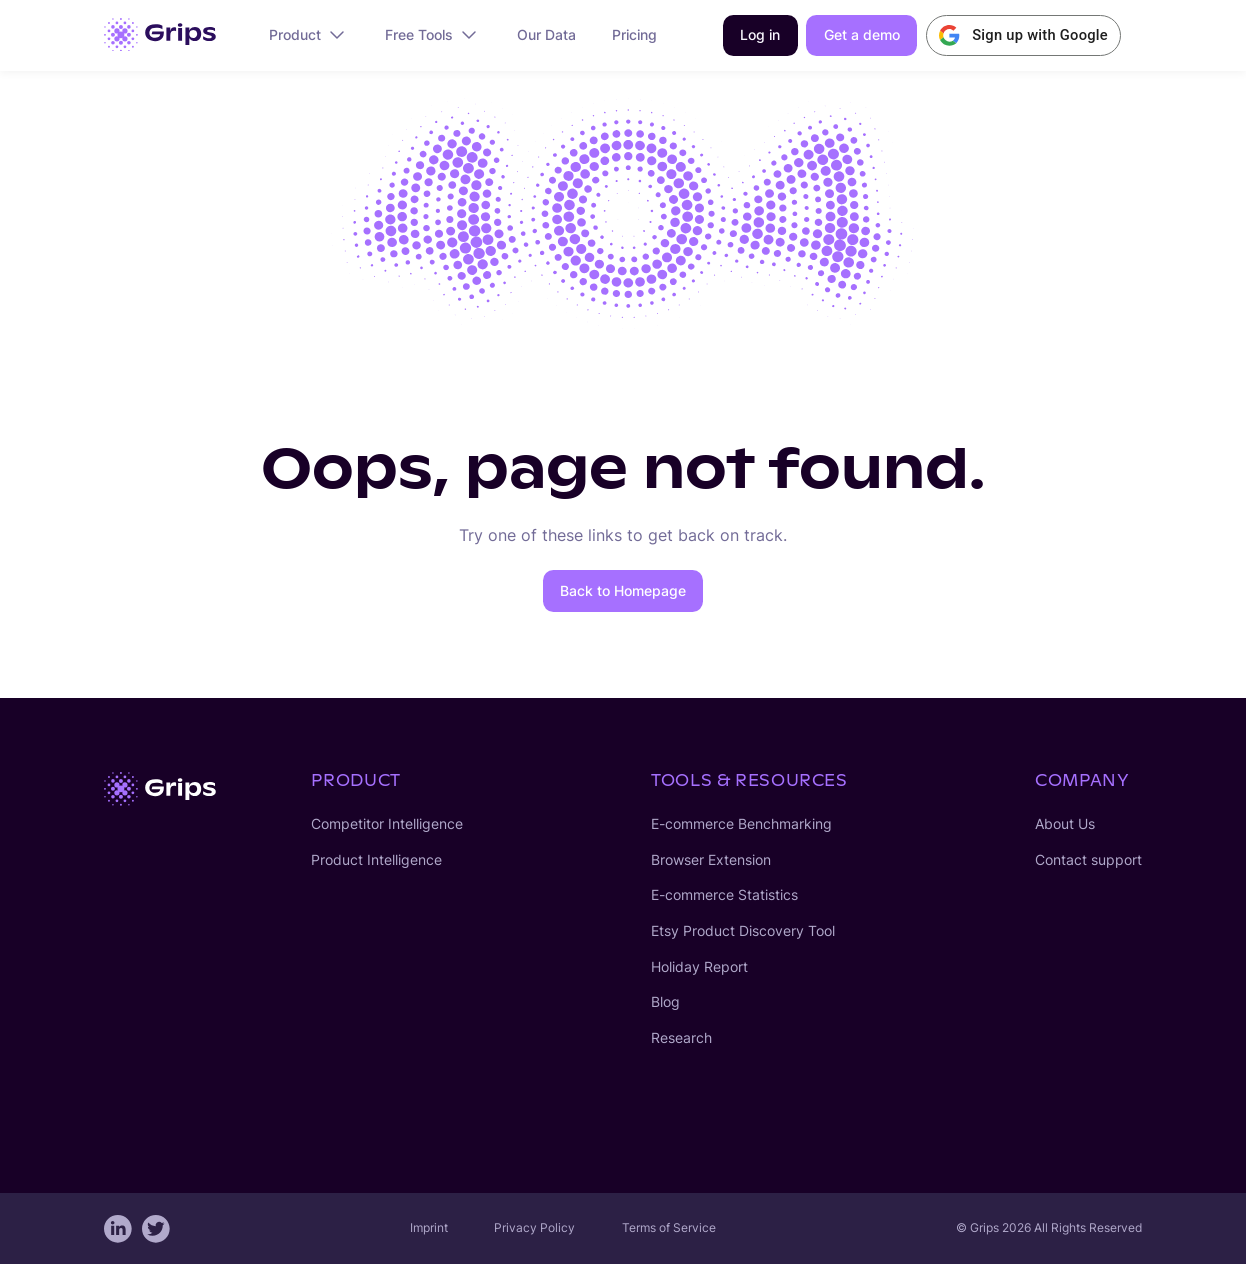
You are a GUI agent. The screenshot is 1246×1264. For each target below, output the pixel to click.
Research (681, 1038)
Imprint (429, 1227)
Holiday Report (699, 967)
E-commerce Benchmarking (741, 824)
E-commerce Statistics (724, 895)
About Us (1065, 824)
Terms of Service (669, 1227)
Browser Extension (711, 860)
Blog (665, 1002)
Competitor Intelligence (387, 824)
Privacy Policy (534, 1227)
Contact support (1088, 860)
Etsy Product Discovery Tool (743, 931)
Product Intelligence (376, 860)
